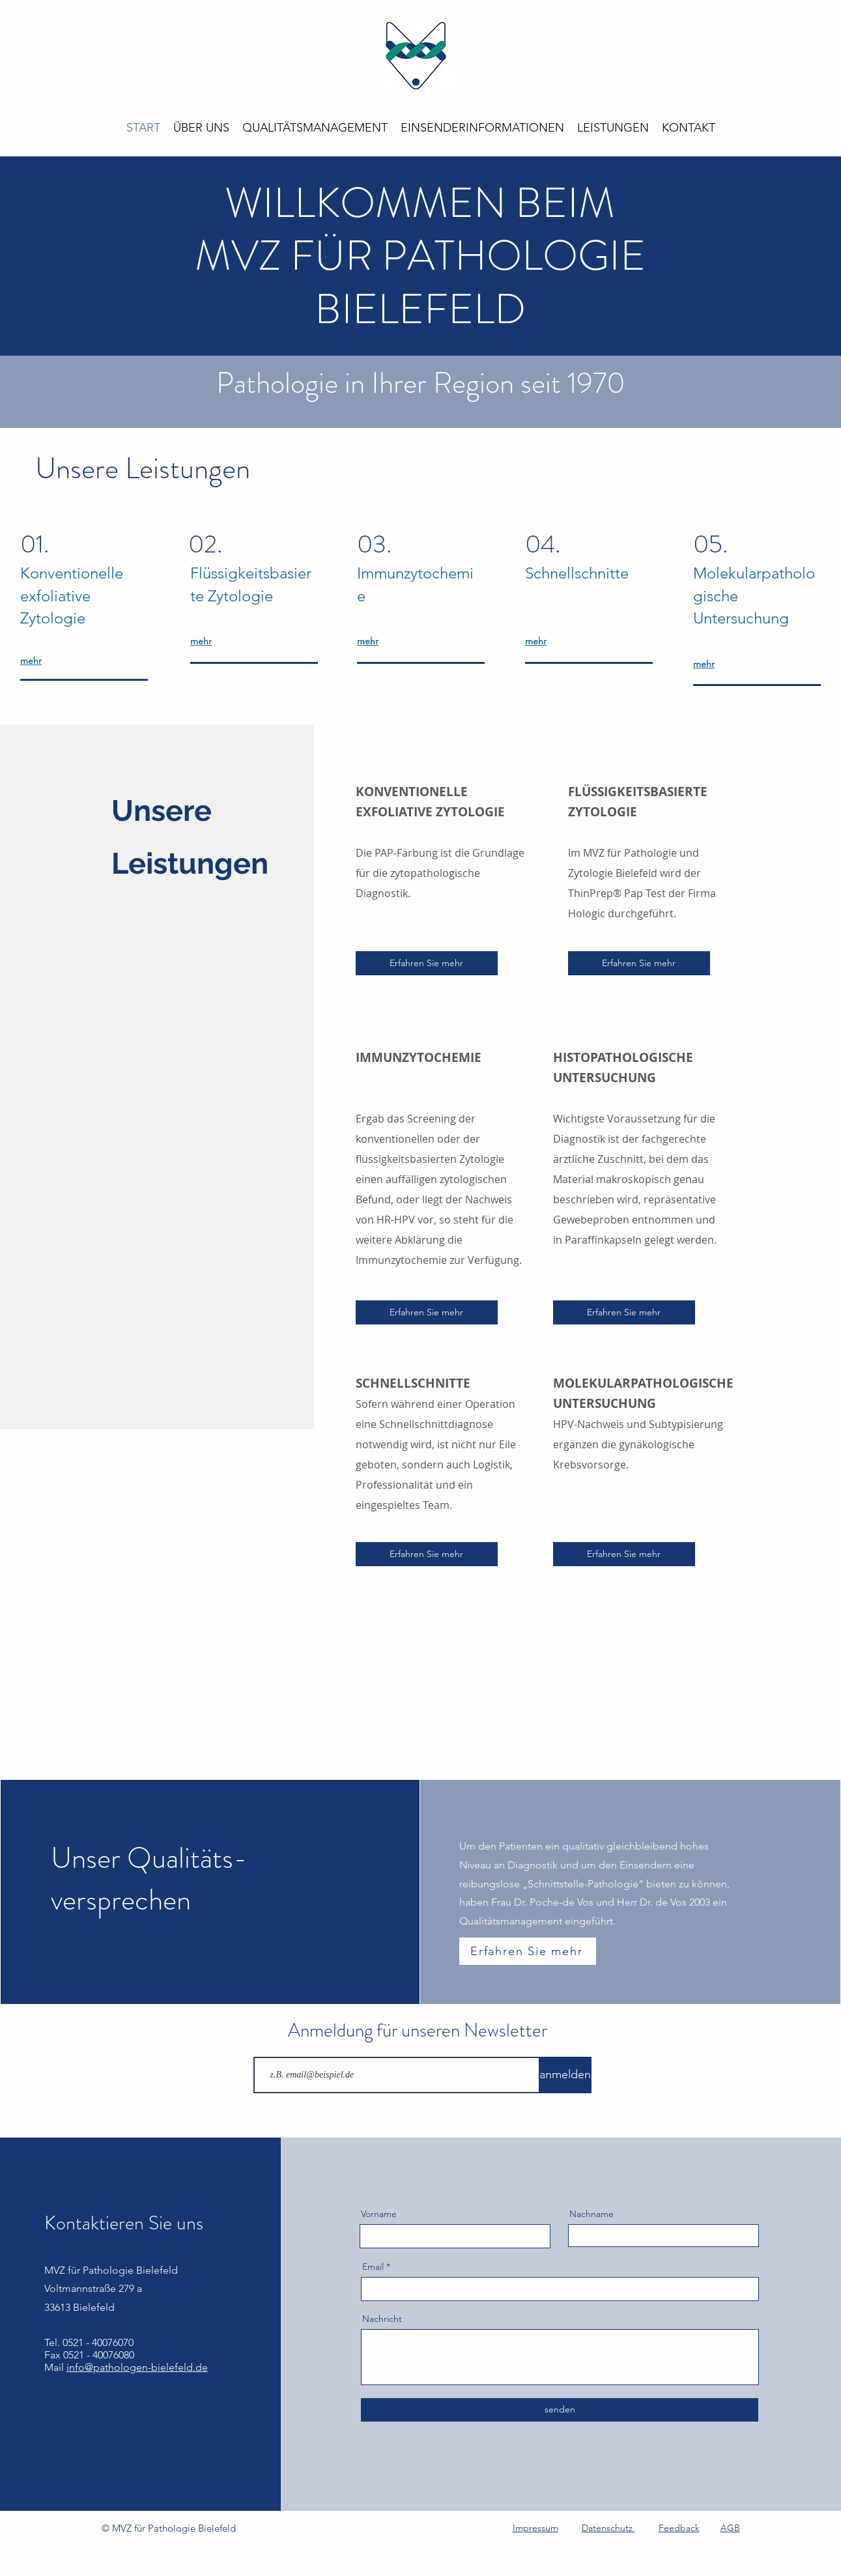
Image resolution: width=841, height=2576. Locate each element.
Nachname (591, 2213)
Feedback (679, 2528)
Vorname (379, 2213)
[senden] (559, 2410)
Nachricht (382, 2318)
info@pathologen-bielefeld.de (137, 2367)
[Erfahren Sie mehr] (427, 963)
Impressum (535, 2528)
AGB (730, 2528)
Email (373, 2266)
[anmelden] (565, 2075)
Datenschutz (608, 2528)
